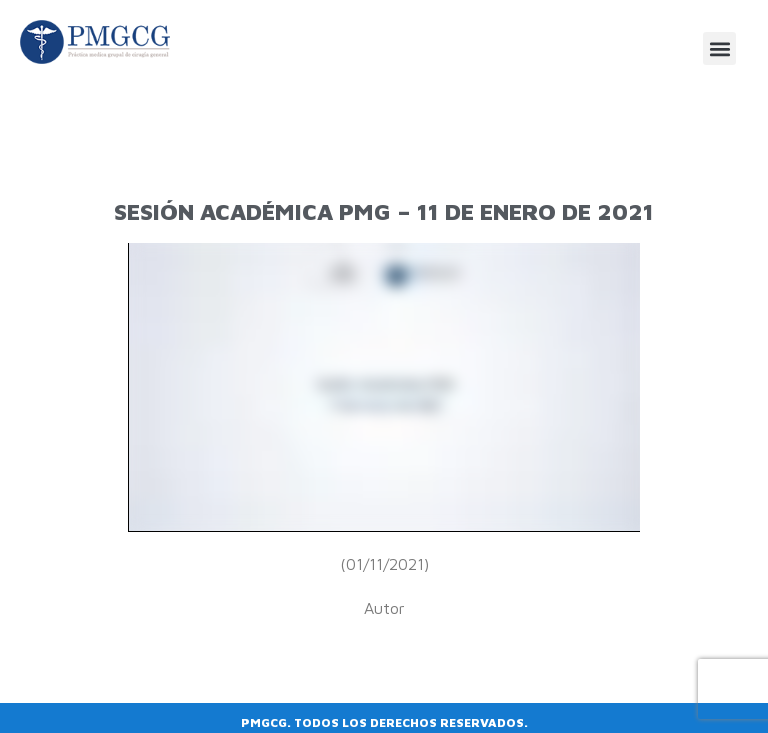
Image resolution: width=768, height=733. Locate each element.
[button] (719, 48)
